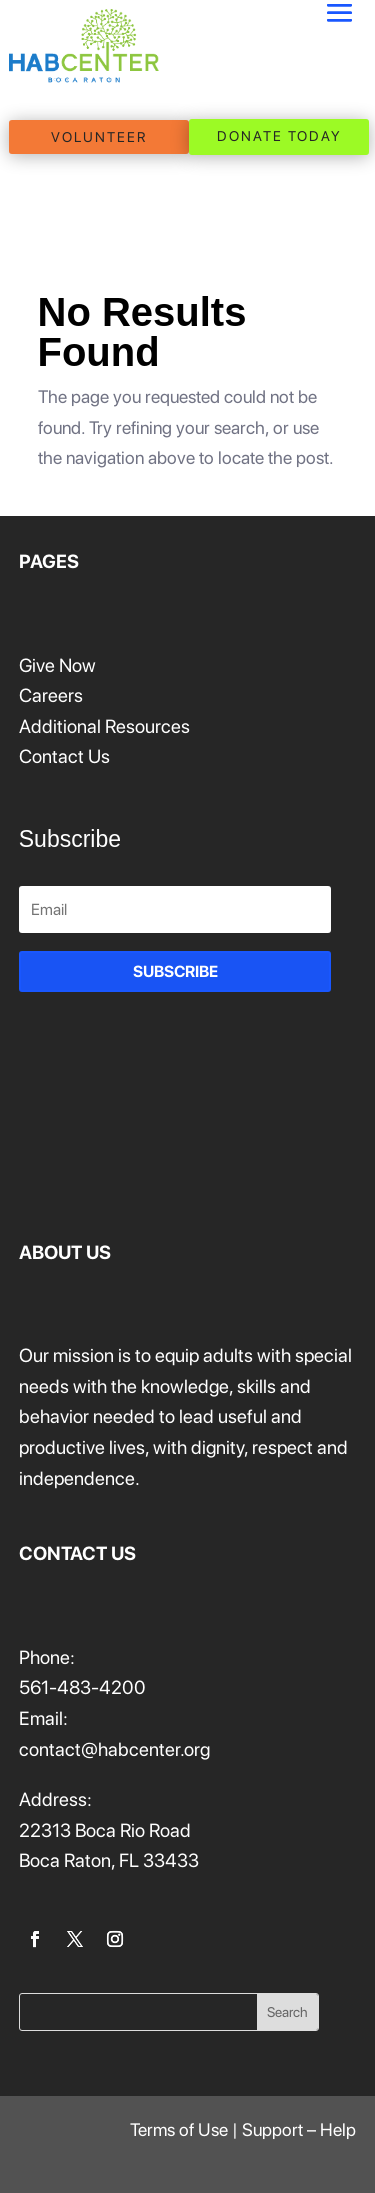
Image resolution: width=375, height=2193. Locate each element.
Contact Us (64, 756)
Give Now (57, 665)
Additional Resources (104, 726)
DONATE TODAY (279, 136)
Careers (51, 695)
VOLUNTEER (99, 137)
